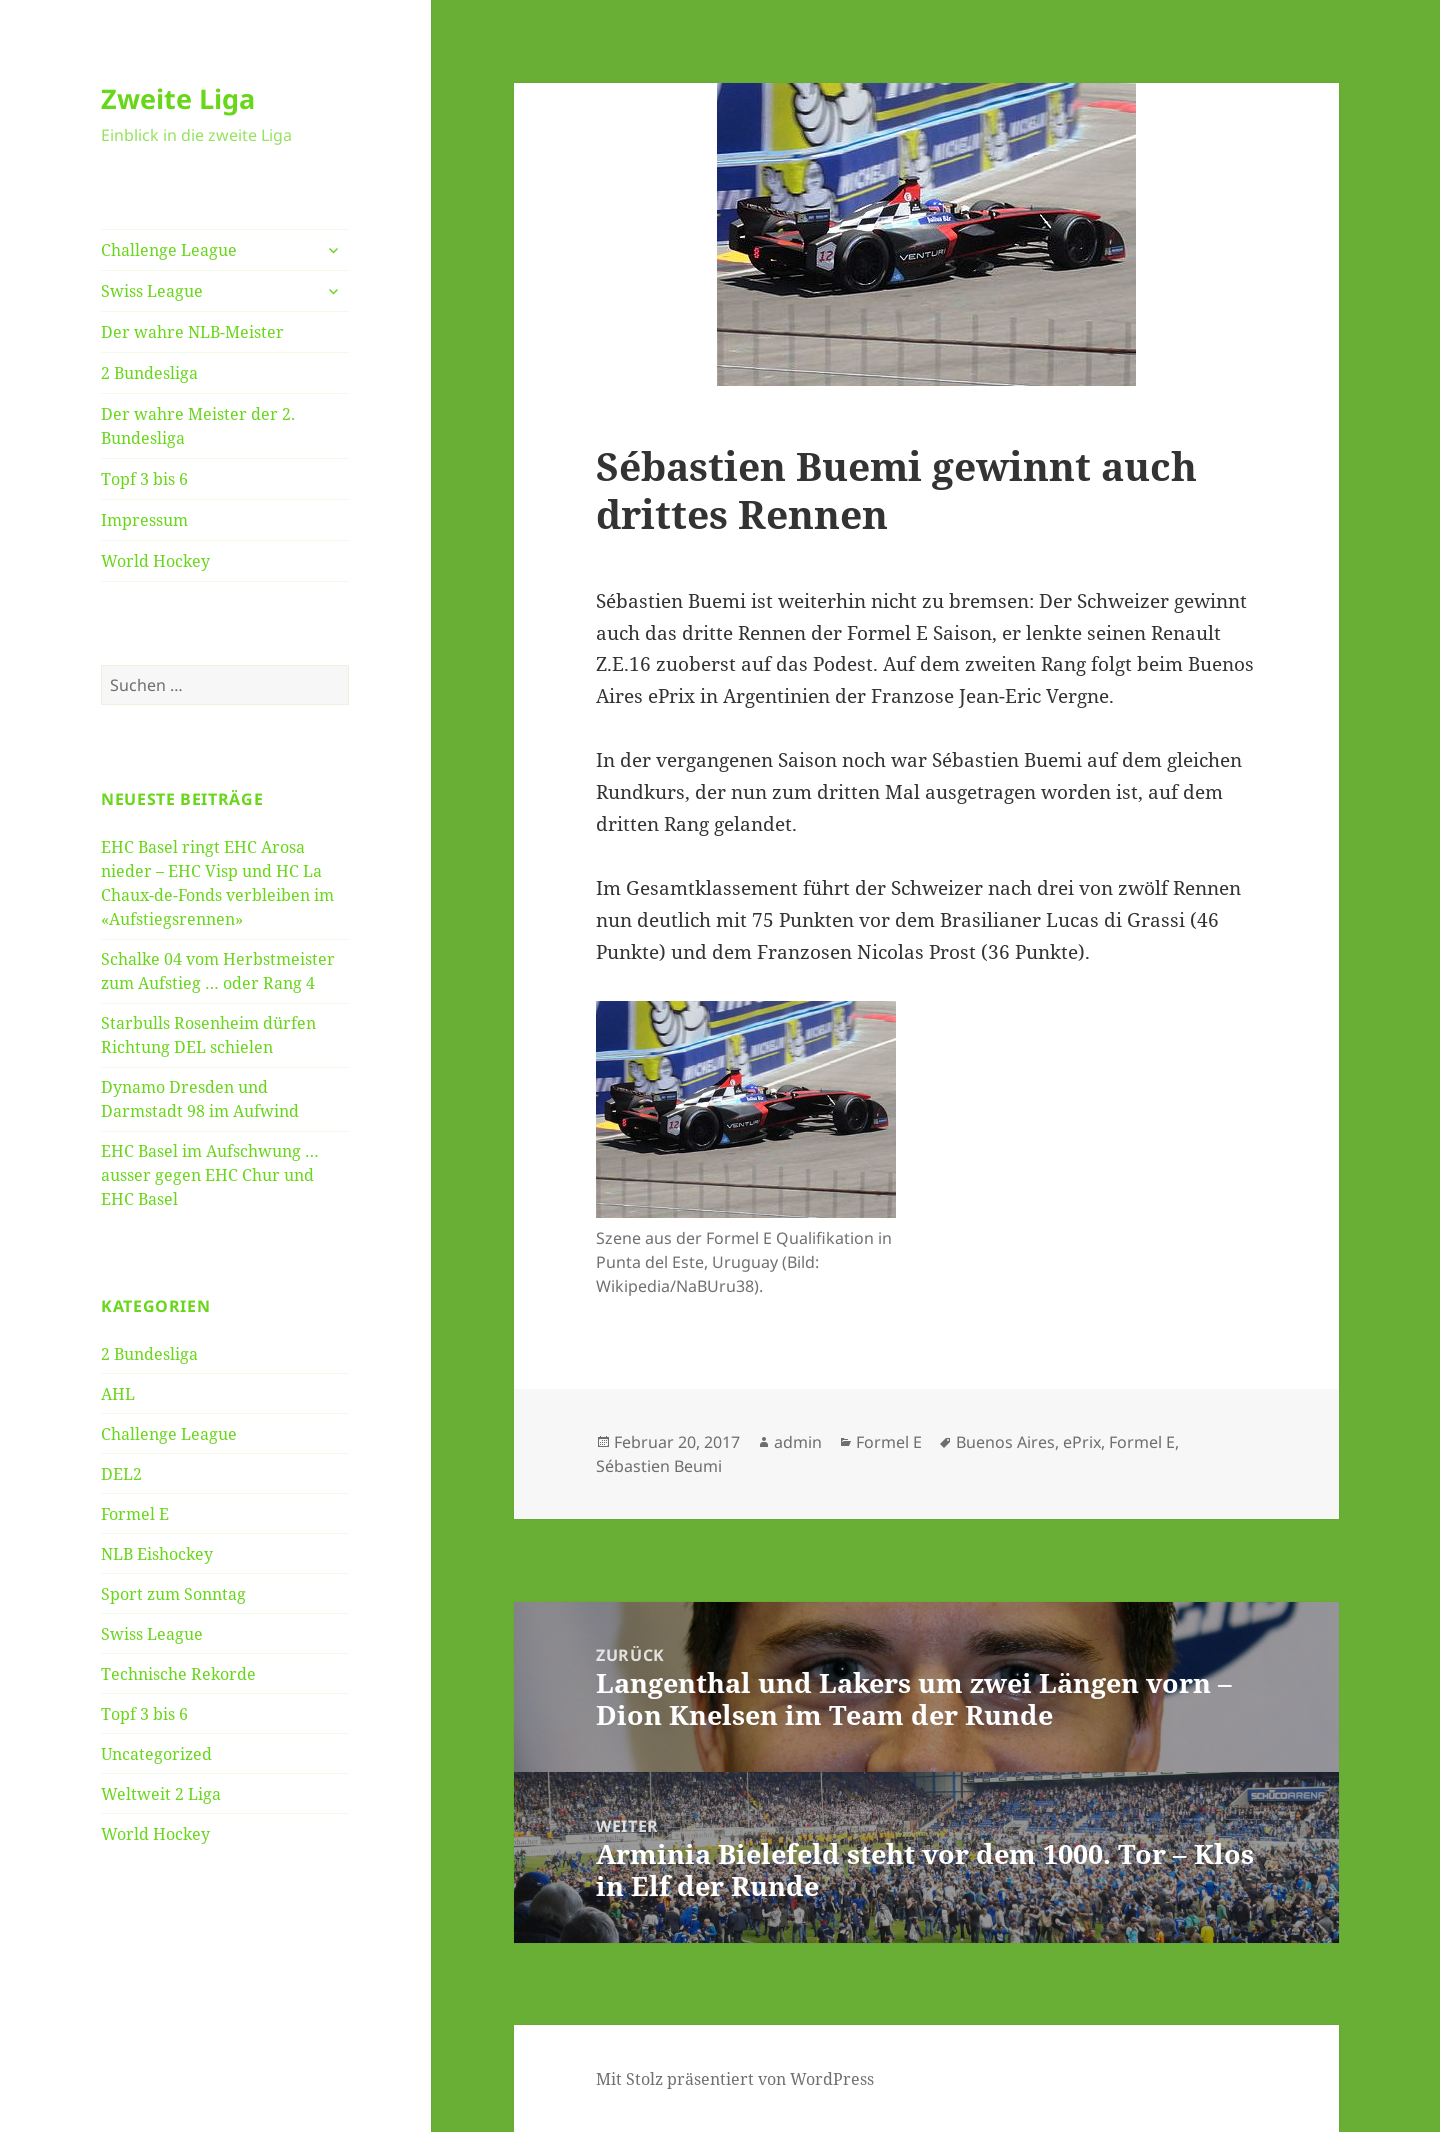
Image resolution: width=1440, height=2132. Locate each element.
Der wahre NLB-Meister (192, 332)
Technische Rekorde (178, 1674)
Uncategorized (156, 1754)
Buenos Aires (1005, 1442)
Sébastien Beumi (659, 1466)
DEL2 (121, 1474)
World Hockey (155, 561)
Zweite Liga (178, 98)
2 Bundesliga (149, 373)
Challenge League (169, 250)
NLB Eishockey (157, 1554)
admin (798, 1442)
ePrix (1082, 1442)
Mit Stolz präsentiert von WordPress (735, 2079)
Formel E (135, 1514)
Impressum (144, 520)
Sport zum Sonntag (173, 1594)
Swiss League (152, 291)
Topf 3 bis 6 (144, 479)
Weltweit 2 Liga (161, 1794)
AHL (118, 1394)
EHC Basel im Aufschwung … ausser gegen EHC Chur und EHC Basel (210, 1175)
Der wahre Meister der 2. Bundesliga (198, 426)
